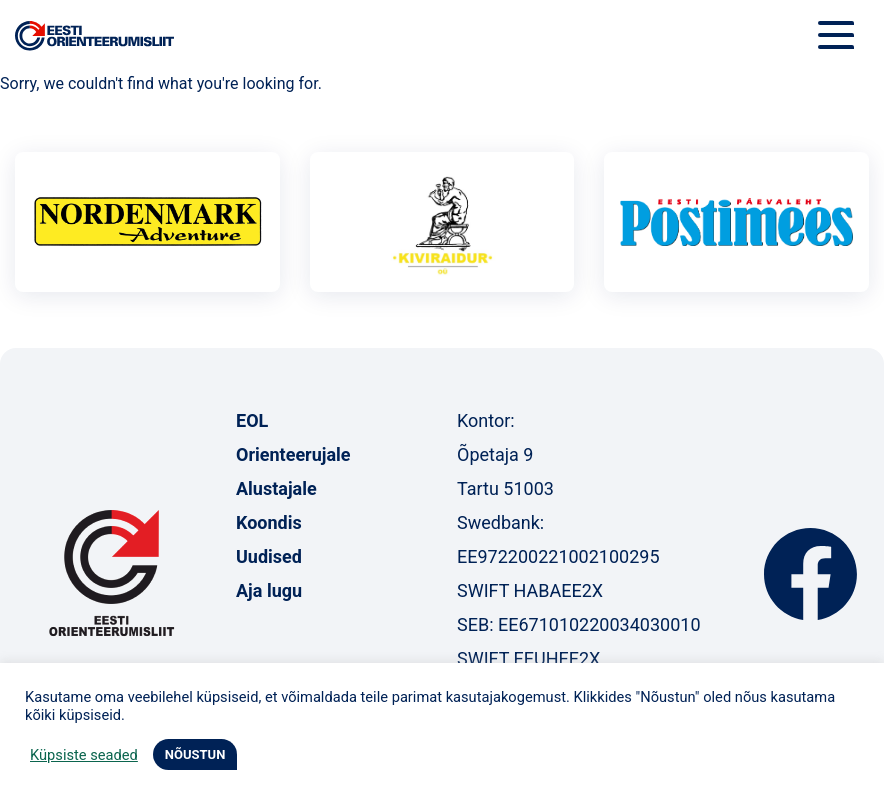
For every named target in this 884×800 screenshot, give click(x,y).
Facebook (810, 574)
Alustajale (276, 488)
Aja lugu (269, 590)
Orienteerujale (293, 454)
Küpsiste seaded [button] (84, 755)
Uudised (269, 556)
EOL (252, 420)
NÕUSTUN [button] (195, 754)
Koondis (269, 522)
